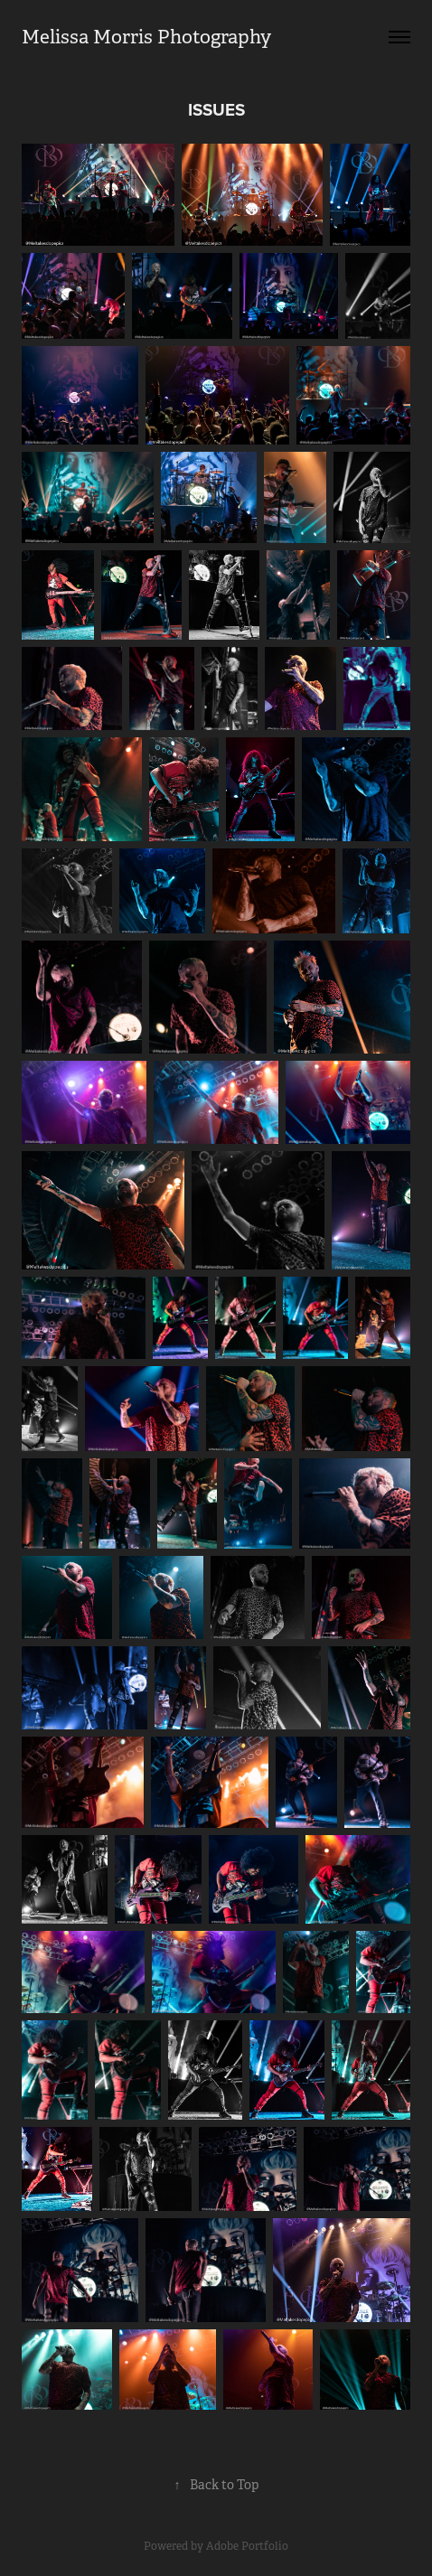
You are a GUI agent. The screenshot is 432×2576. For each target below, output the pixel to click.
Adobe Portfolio (247, 2546)
